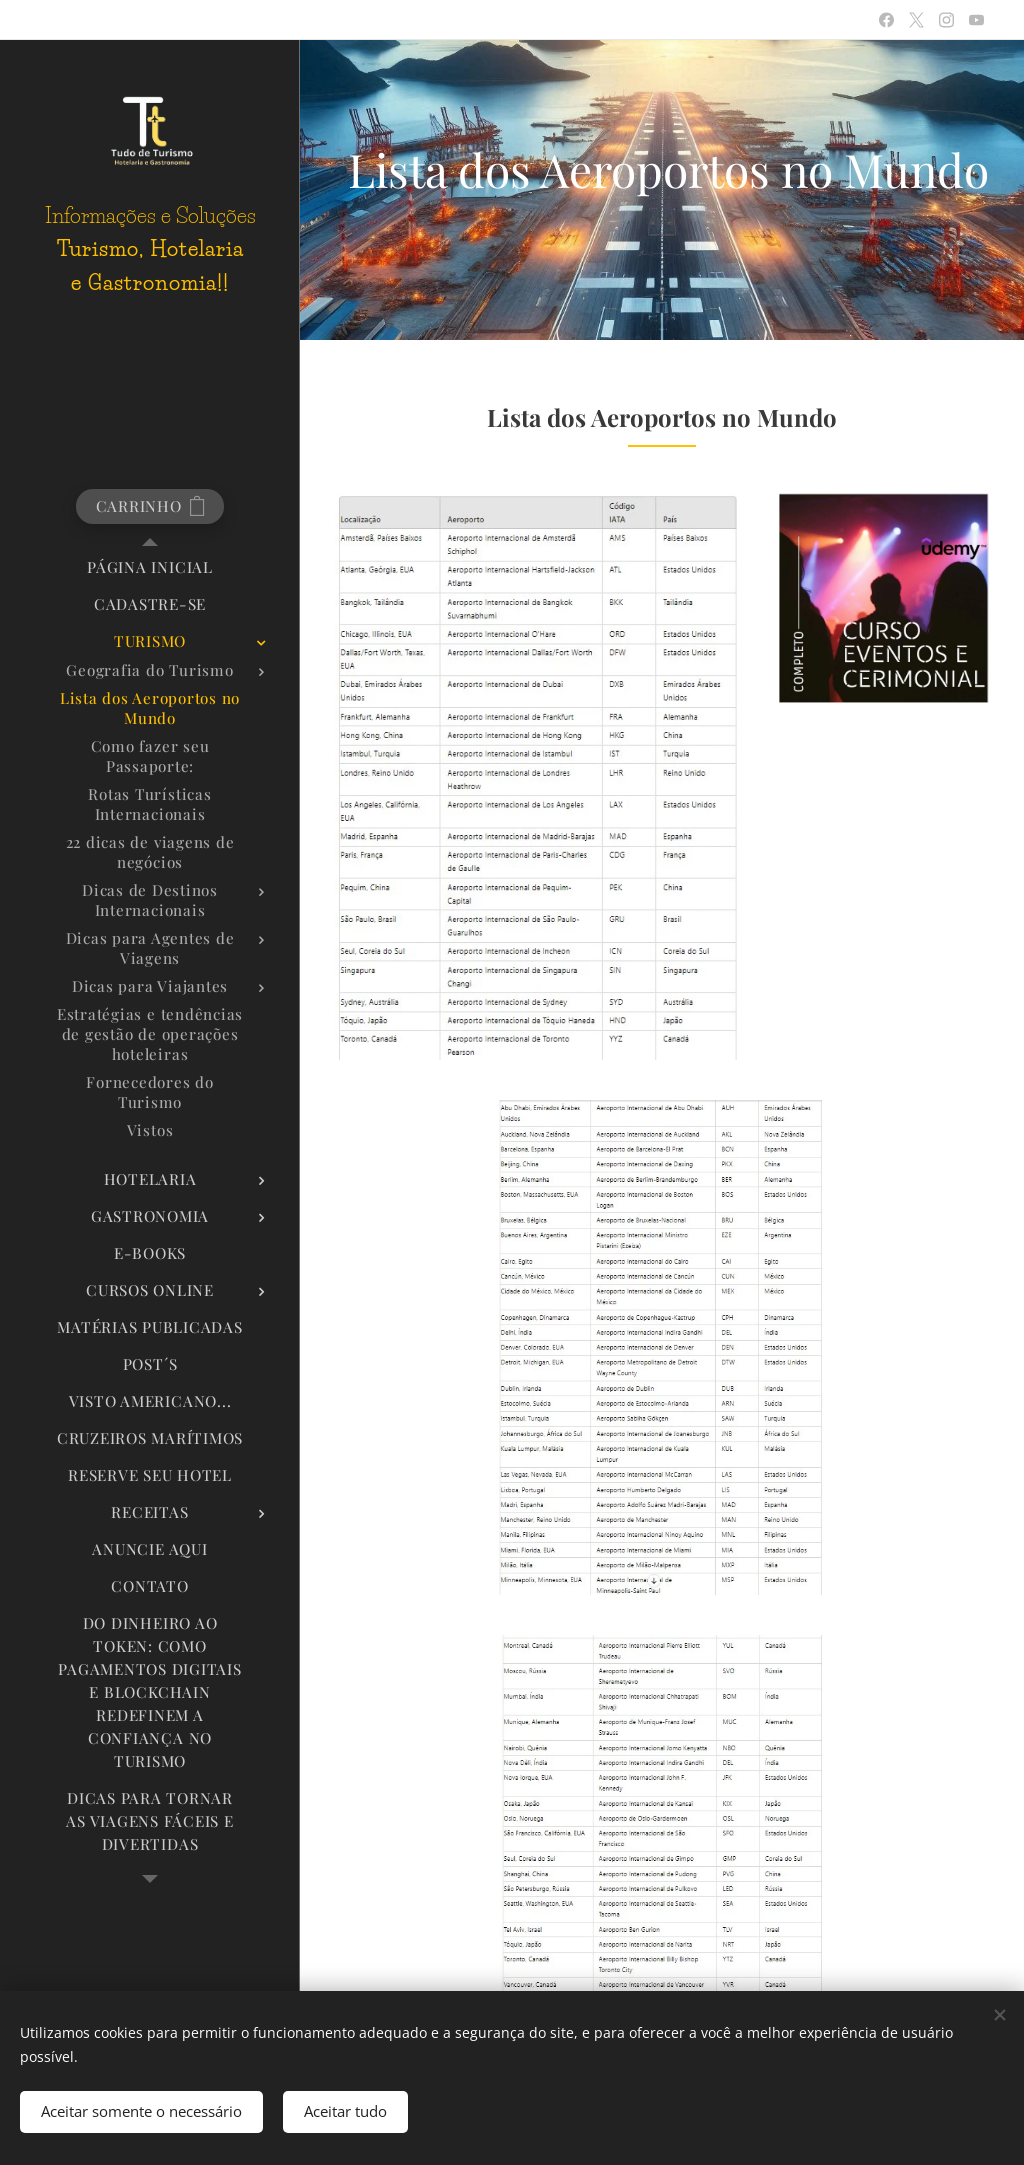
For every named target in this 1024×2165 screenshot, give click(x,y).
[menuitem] (150, 567)
